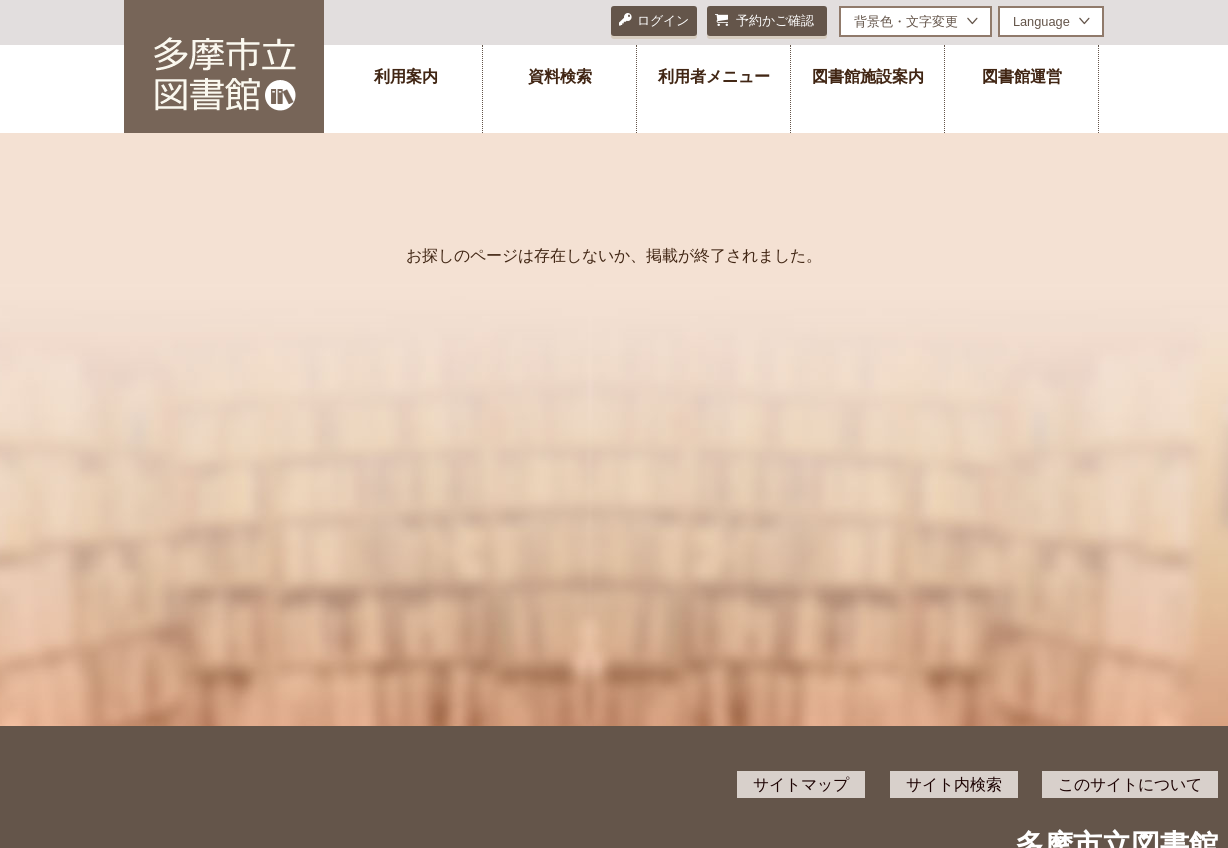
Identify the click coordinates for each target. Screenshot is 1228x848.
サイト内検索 (954, 784)
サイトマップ (801, 784)
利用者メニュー (714, 76)
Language (1041, 21)
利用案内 (406, 76)
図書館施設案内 (868, 76)
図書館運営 (1022, 76)
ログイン (654, 20)
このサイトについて (1130, 784)
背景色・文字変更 (906, 21)
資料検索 (560, 76)
